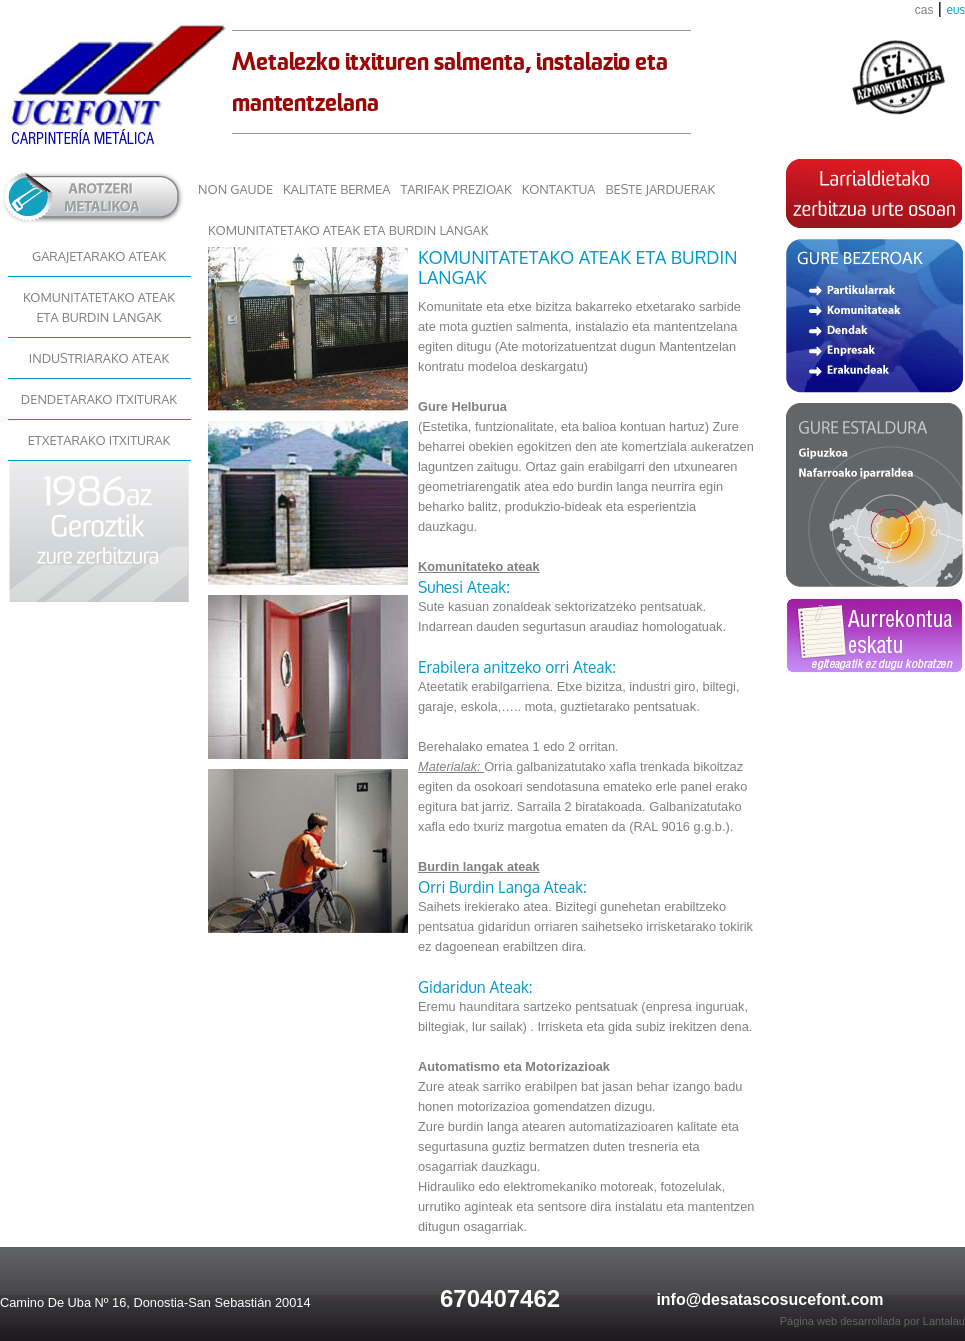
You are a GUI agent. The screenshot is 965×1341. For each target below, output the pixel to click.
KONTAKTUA (559, 189)
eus (955, 9)
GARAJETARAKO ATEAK (99, 256)
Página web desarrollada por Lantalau (872, 1321)
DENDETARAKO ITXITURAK (99, 399)
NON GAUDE (235, 189)
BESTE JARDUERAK (660, 189)
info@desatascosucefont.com (769, 1299)
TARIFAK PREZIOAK (455, 189)
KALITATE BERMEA (336, 189)
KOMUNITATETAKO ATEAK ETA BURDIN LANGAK (99, 307)
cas (924, 10)
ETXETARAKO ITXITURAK (99, 440)
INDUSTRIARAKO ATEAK (99, 358)
